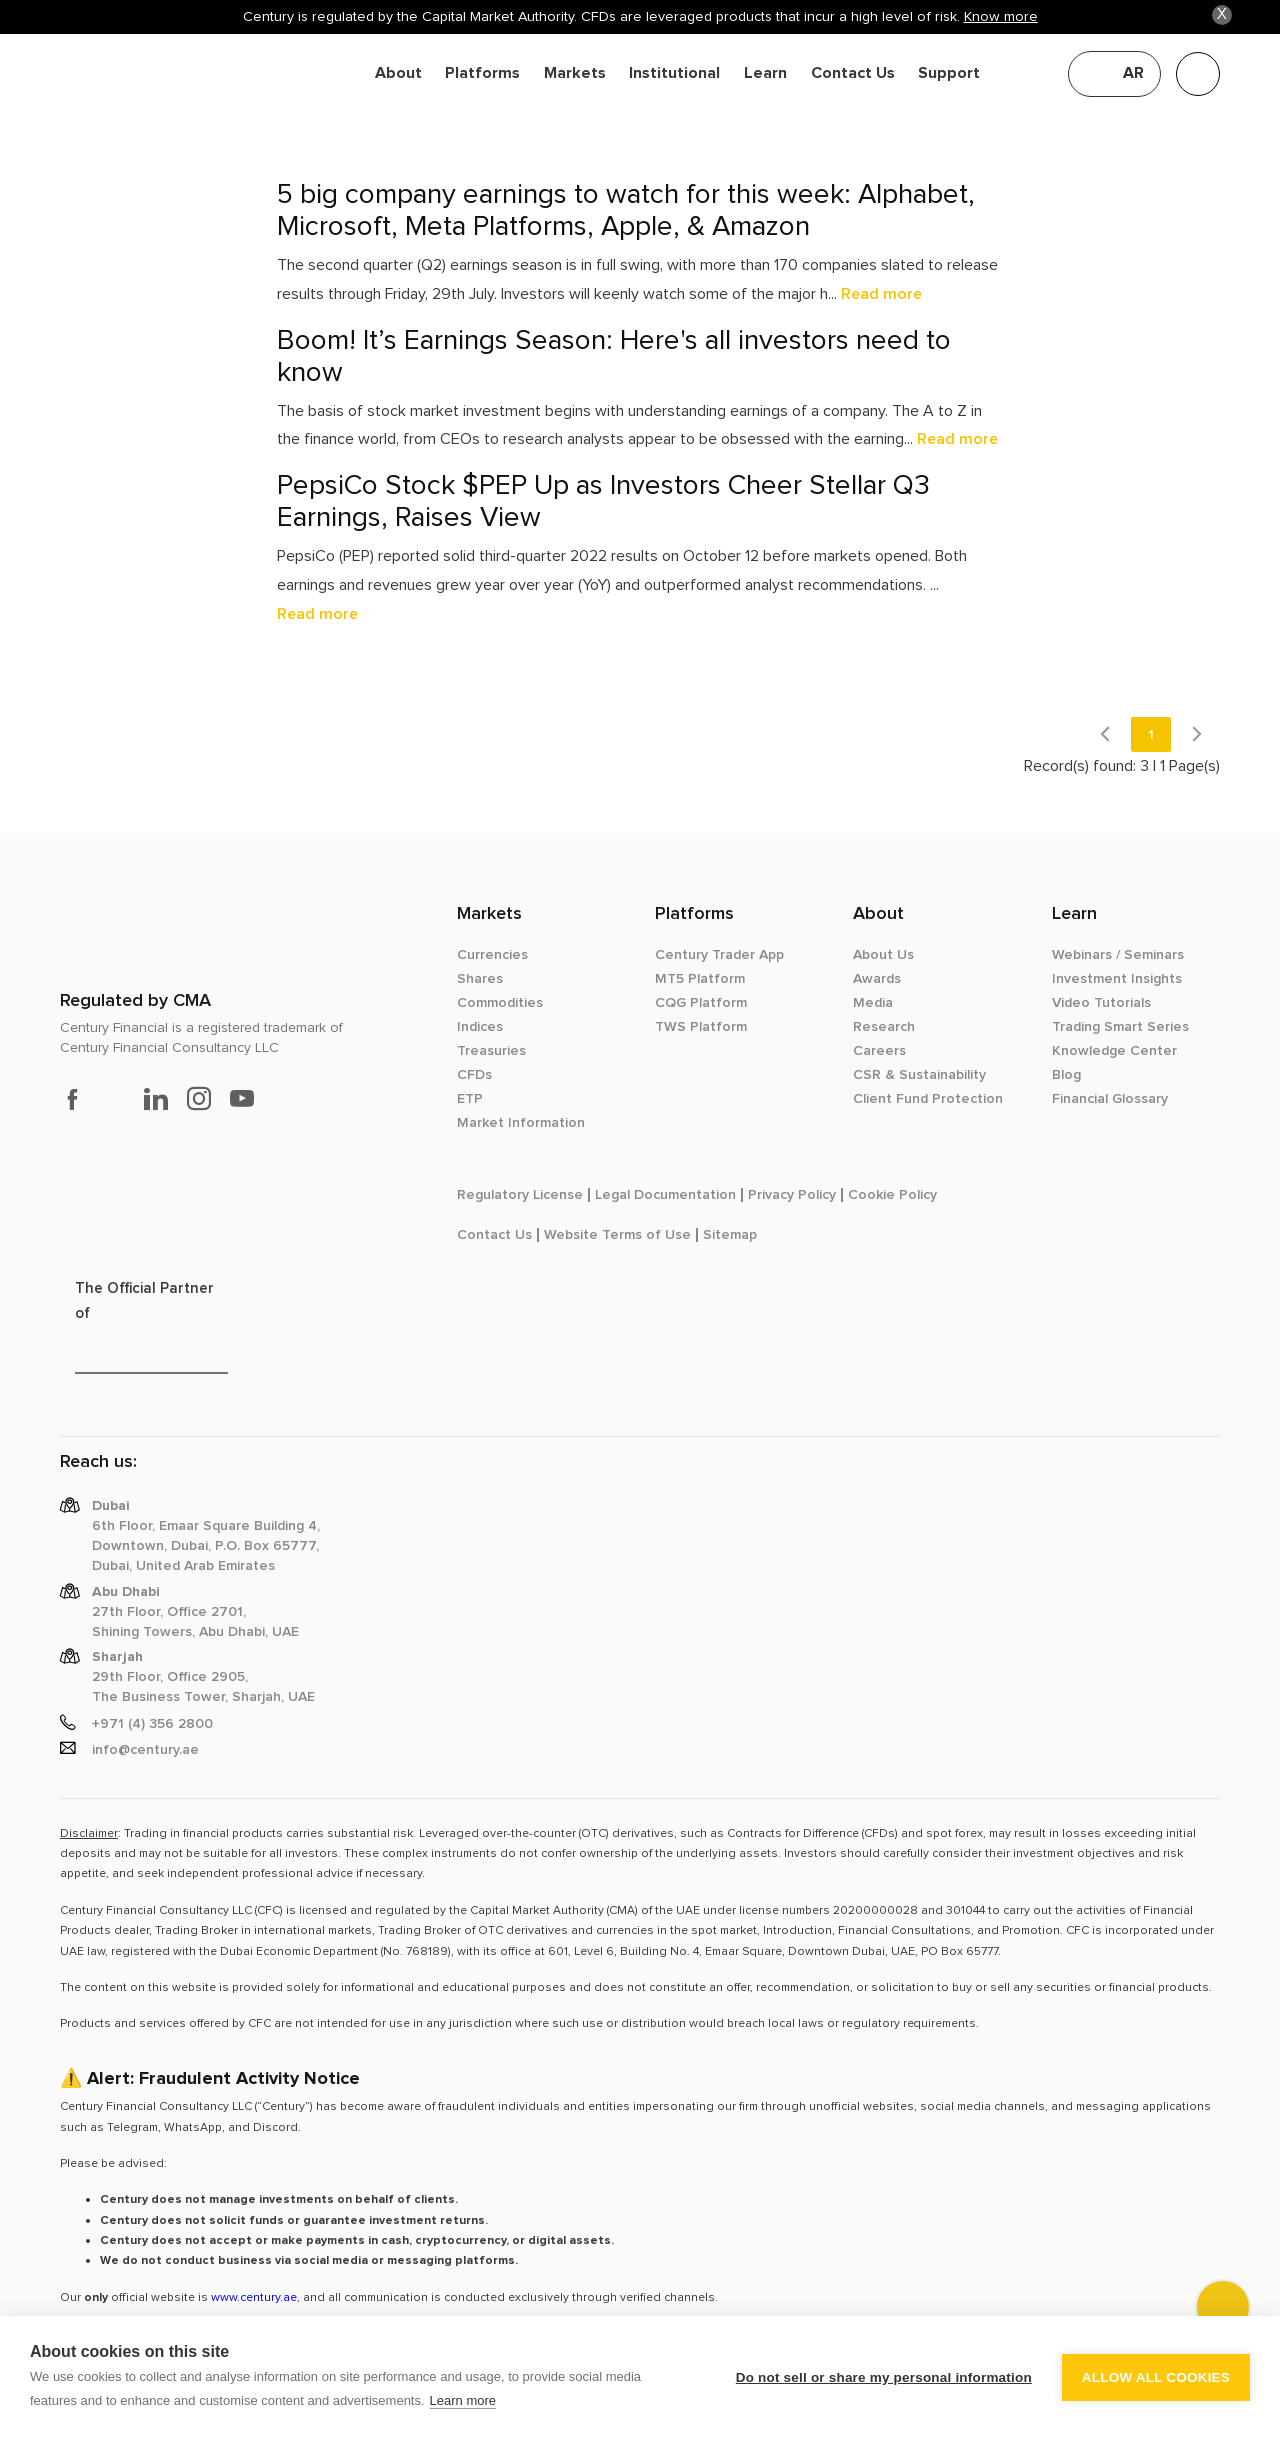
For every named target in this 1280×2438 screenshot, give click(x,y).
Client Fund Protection (928, 1099)
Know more (1001, 16)
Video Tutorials (1101, 1003)
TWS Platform (701, 1027)
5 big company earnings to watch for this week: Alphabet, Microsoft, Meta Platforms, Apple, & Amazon (626, 210)
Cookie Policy (892, 1195)
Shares (480, 979)
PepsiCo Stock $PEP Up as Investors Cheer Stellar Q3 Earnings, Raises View (603, 501)
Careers (879, 1051)
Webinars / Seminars (1118, 955)
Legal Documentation (665, 1195)
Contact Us (853, 73)
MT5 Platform (700, 979)
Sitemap (730, 1235)
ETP (470, 1099)
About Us (883, 955)
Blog (1066, 1075)
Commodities (500, 1003)
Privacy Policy (792, 1195)
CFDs (474, 1075)
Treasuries (491, 1051)
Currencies (492, 955)
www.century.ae (254, 2297)
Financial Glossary (1110, 1099)
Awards (877, 979)
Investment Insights (1117, 979)
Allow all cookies (1156, 2377)
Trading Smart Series (1120, 1027)
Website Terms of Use (617, 1235)
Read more (881, 294)
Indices (480, 1027)
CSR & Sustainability (919, 1075)
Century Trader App (719, 955)
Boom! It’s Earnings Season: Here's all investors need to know (614, 356)
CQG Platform (701, 1003)
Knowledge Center (1114, 1051)
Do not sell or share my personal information (884, 2377)
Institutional (674, 73)
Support (949, 73)
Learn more (463, 2400)
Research (884, 1027)
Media (873, 1003)
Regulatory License (520, 1195)
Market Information (521, 1123)
